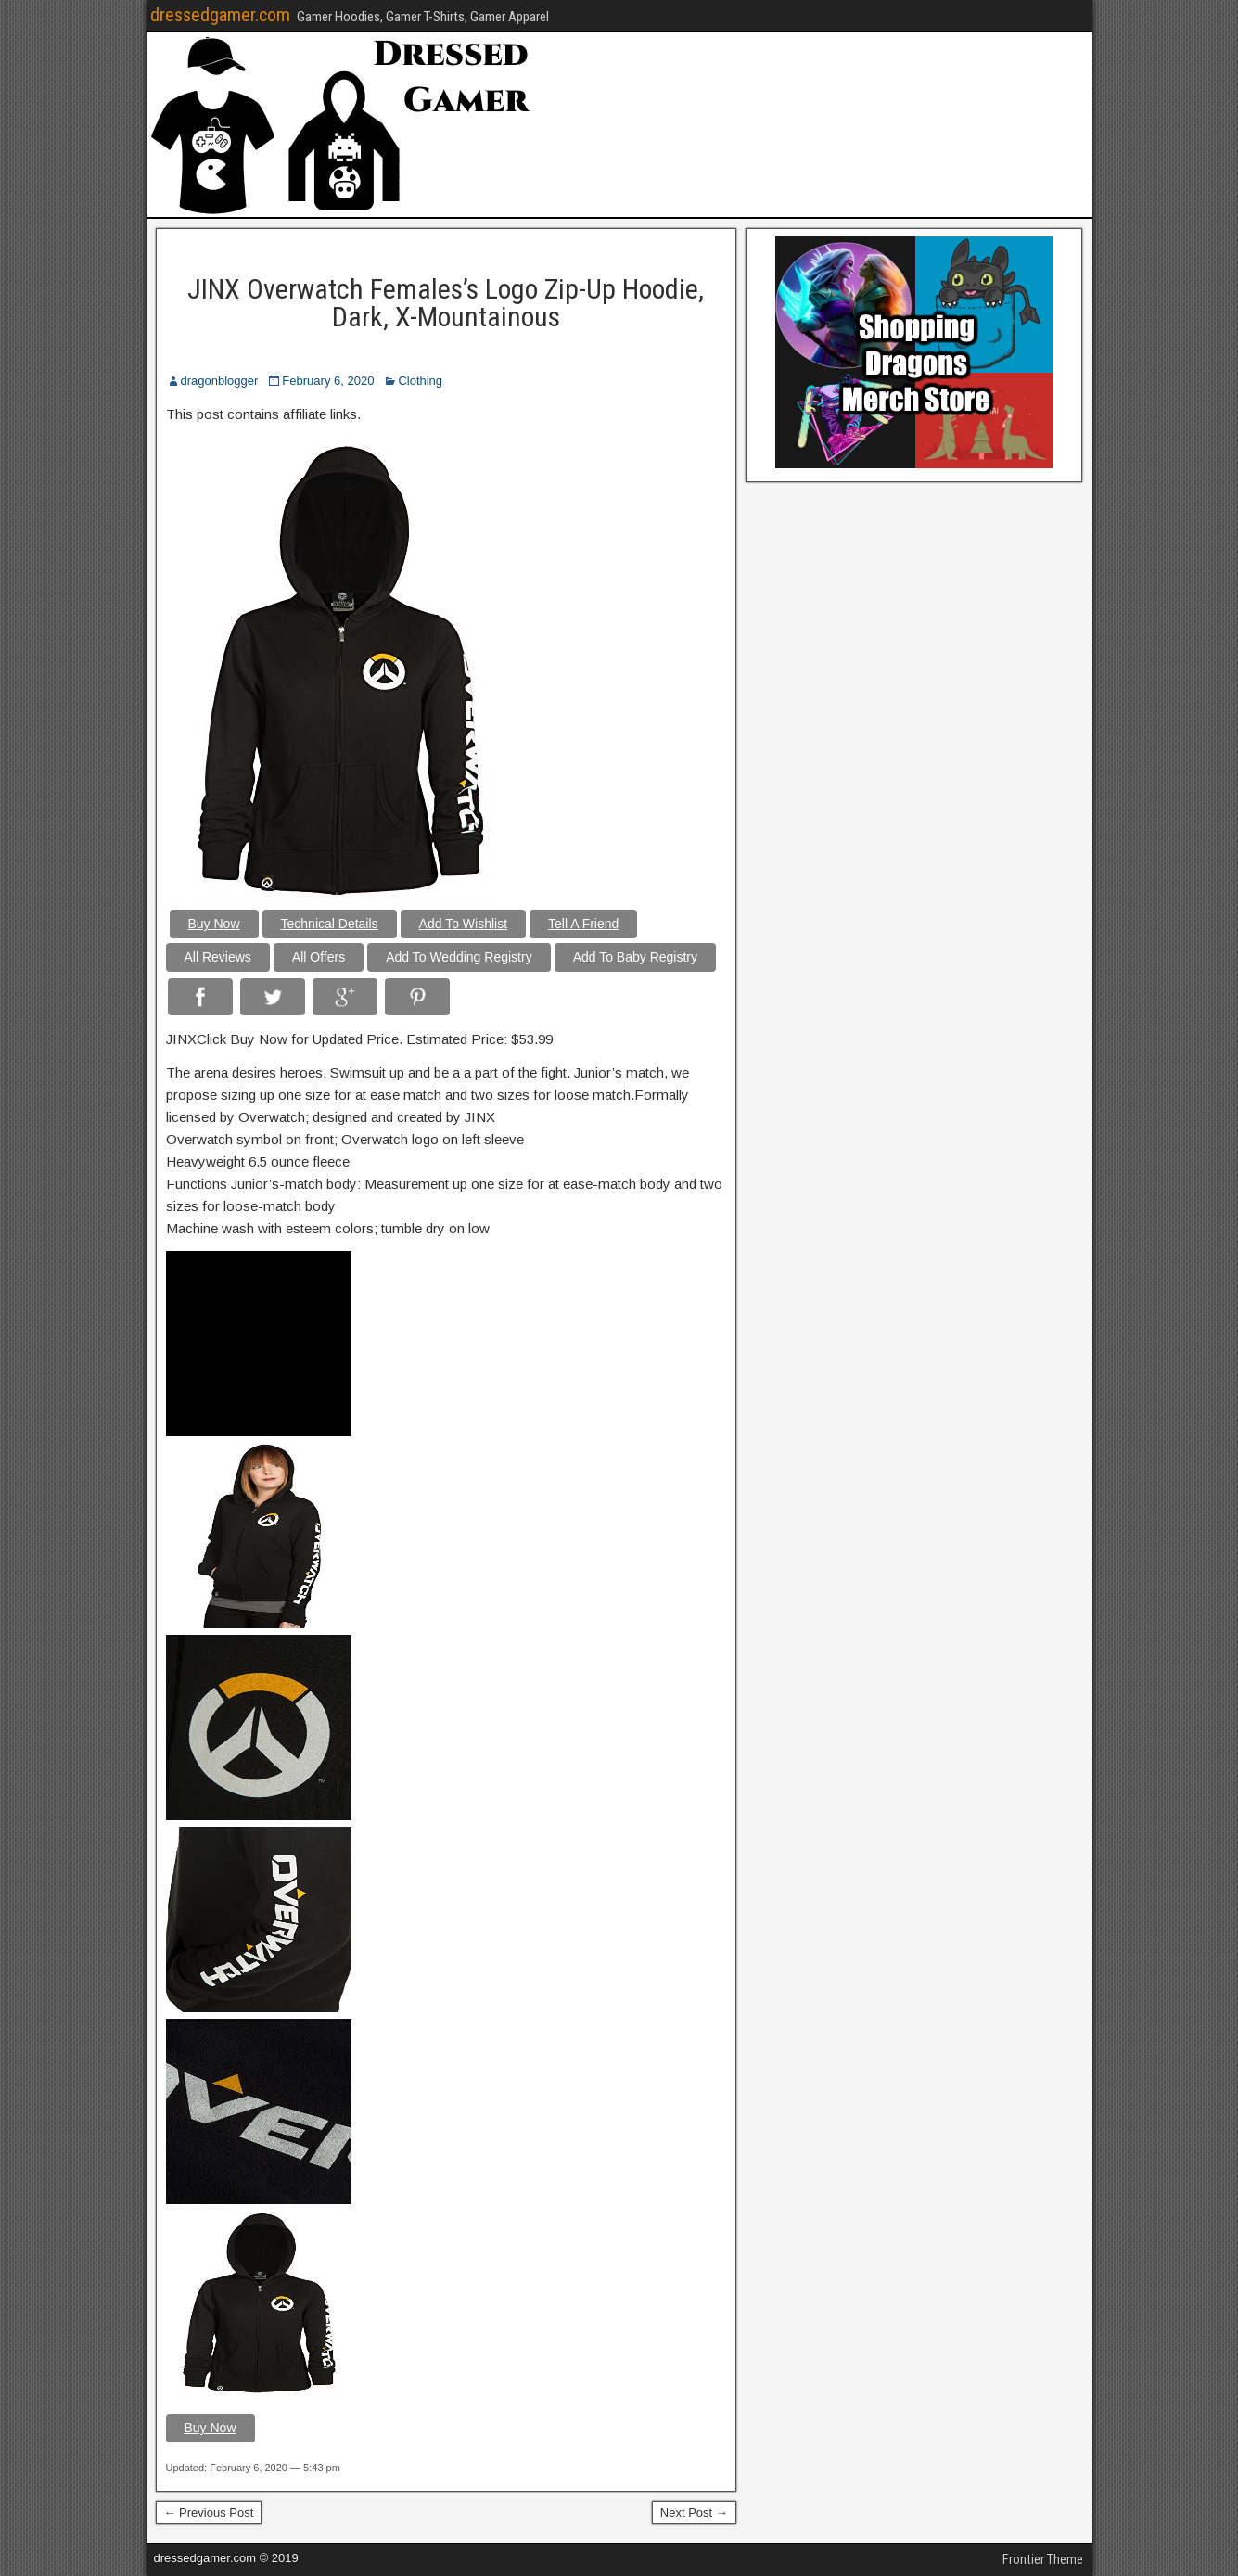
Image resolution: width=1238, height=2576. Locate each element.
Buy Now (214, 923)
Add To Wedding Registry (458, 957)
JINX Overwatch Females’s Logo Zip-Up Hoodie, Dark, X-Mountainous (445, 303)
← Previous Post (209, 2512)
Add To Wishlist (463, 923)
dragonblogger (220, 381)
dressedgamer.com (220, 15)
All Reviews (218, 957)
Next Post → (694, 2512)
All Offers (318, 957)
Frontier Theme (1042, 2559)
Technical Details (329, 923)
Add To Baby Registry (635, 957)
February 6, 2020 (328, 381)
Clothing (420, 381)
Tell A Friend (583, 923)
